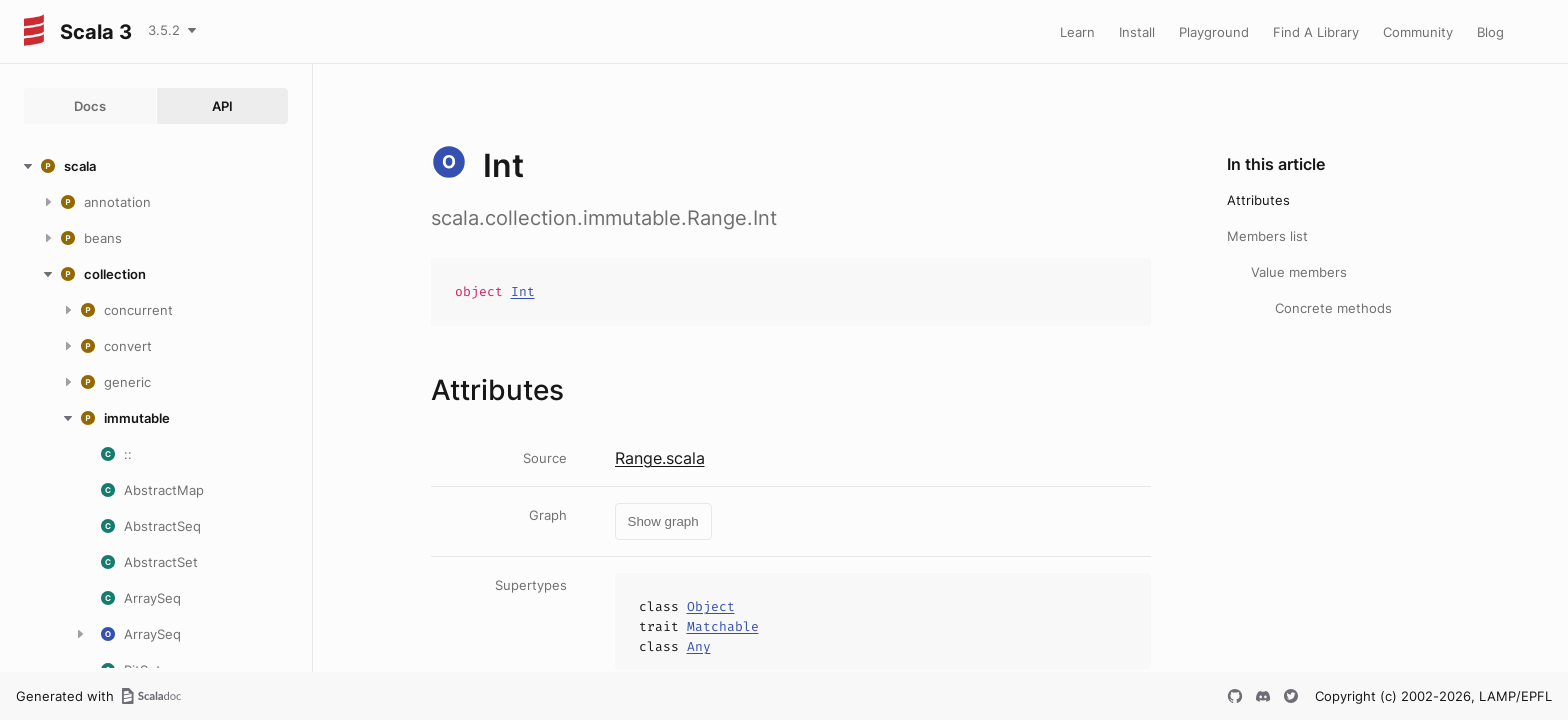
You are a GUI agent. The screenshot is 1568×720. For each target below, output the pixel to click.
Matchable (723, 626)
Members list (1267, 236)
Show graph (663, 521)
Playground (1214, 32)
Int (523, 291)
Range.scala (660, 458)
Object (711, 606)
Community (1418, 32)
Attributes (1258, 200)
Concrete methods (1333, 308)
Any (699, 646)
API (222, 106)
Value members (1299, 272)
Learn (1077, 32)
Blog (1490, 32)
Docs (90, 106)
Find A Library (1316, 32)
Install (1137, 32)
